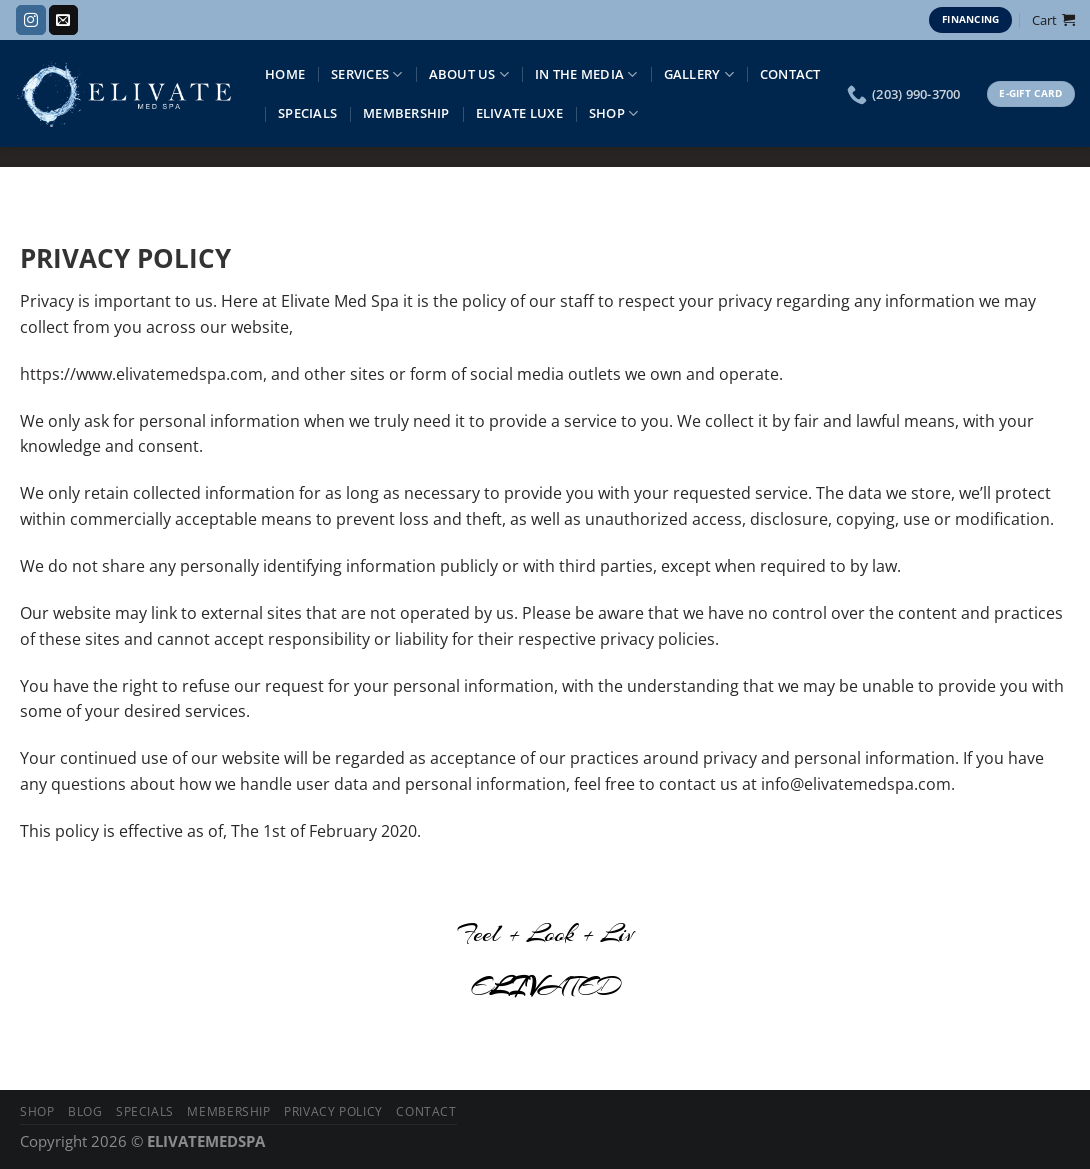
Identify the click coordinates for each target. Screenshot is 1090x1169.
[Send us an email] (63, 20)
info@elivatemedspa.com (856, 784)
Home (285, 74)
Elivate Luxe (519, 113)
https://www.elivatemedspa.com (141, 374)
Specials (307, 113)
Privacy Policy (333, 1111)
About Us (469, 74)
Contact (790, 74)
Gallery (699, 74)
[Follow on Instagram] (30, 20)
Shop (614, 113)
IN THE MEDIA (586, 74)
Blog (85, 1111)
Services (367, 74)
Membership (406, 113)
